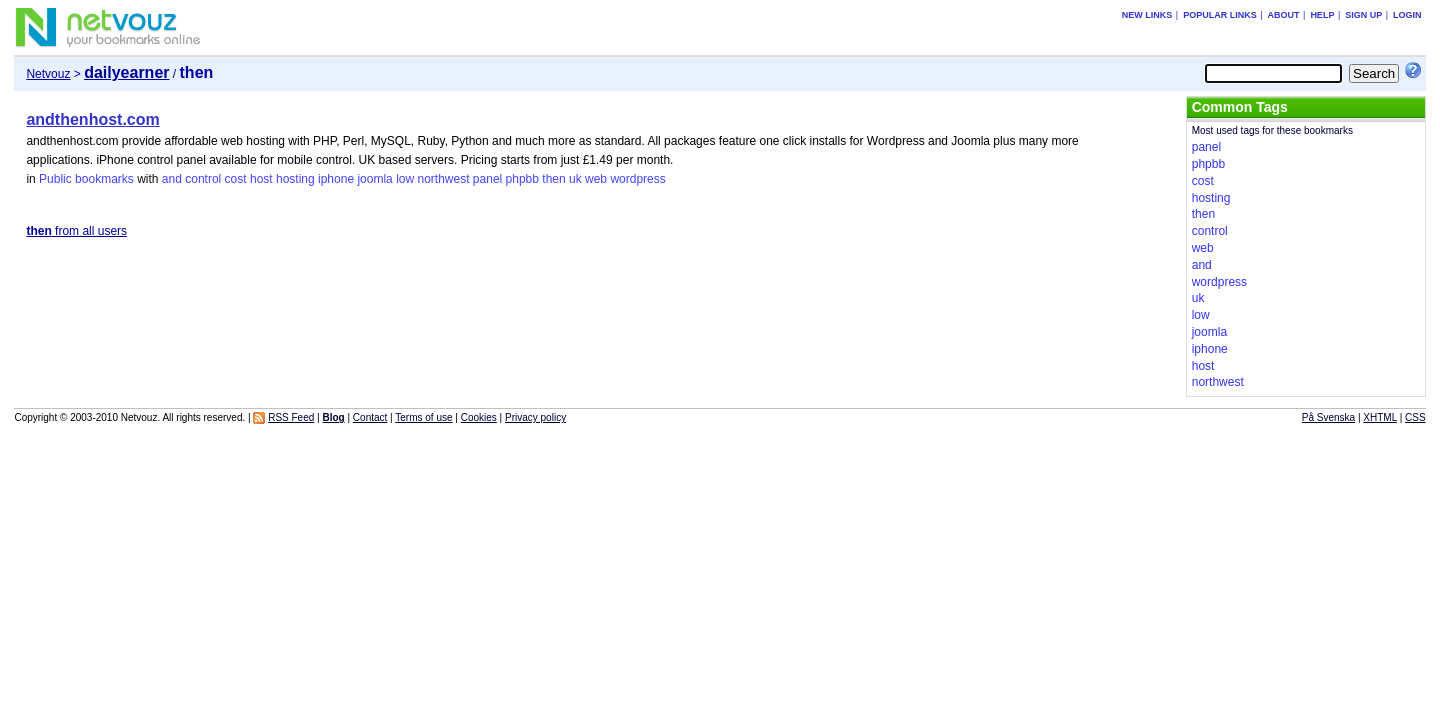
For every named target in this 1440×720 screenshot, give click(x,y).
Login (1407, 15)
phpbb (522, 179)
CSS (1415, 417)
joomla (374, 179)
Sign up (1363, 15)
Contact (370, 417)
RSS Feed (291, 417)
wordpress (637, 179)
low (405, 179)
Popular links (1220, 15)
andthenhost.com (92, 119)
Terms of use (423, 417)
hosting (295, 179)
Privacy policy (535, 417)
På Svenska (1328, 417)
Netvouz (48, 74)
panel (487, 179)
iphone (336, 179)
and (172, 179)
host (261, 179)
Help (1322, 15)
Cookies (479, 417)
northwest (443, 179)
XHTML (1380, 417)
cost (236, 179)
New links (1147, 15)
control (203, 179)
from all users (76, 231)
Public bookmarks (86, 179)
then (553, 179)
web (596, 179)
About (1284, 15)
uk (575, 179)
